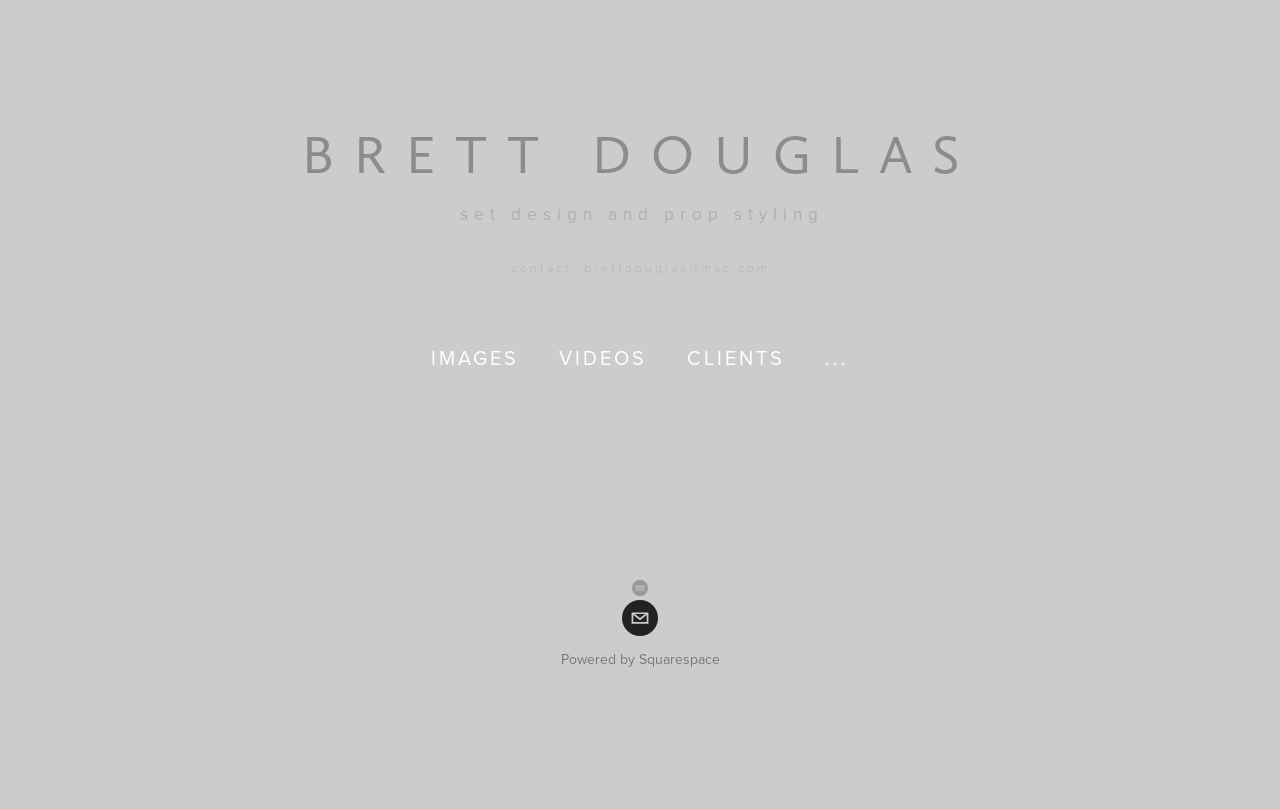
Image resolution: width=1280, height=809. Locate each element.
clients (736, 357)
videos (603, 357)
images (475, 357)
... (837, 357)
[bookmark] (640, 154)
